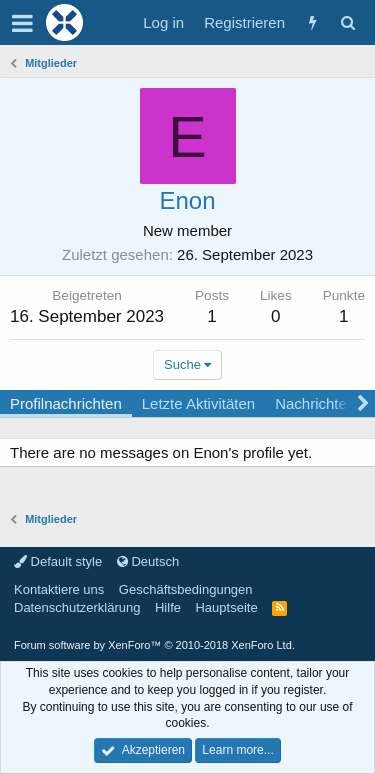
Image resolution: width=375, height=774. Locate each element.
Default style (58, 561)
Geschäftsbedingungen (186, 589)
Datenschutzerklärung (77, 607)
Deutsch (148, 561)
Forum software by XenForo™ (154, 645)
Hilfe (168, 607)
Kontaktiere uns (59, 589)
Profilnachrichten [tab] (66, 403)
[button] (22, 23)
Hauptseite (226, 607)
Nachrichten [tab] (315, 403)
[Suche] (347, 22)
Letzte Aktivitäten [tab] (198, 403)
